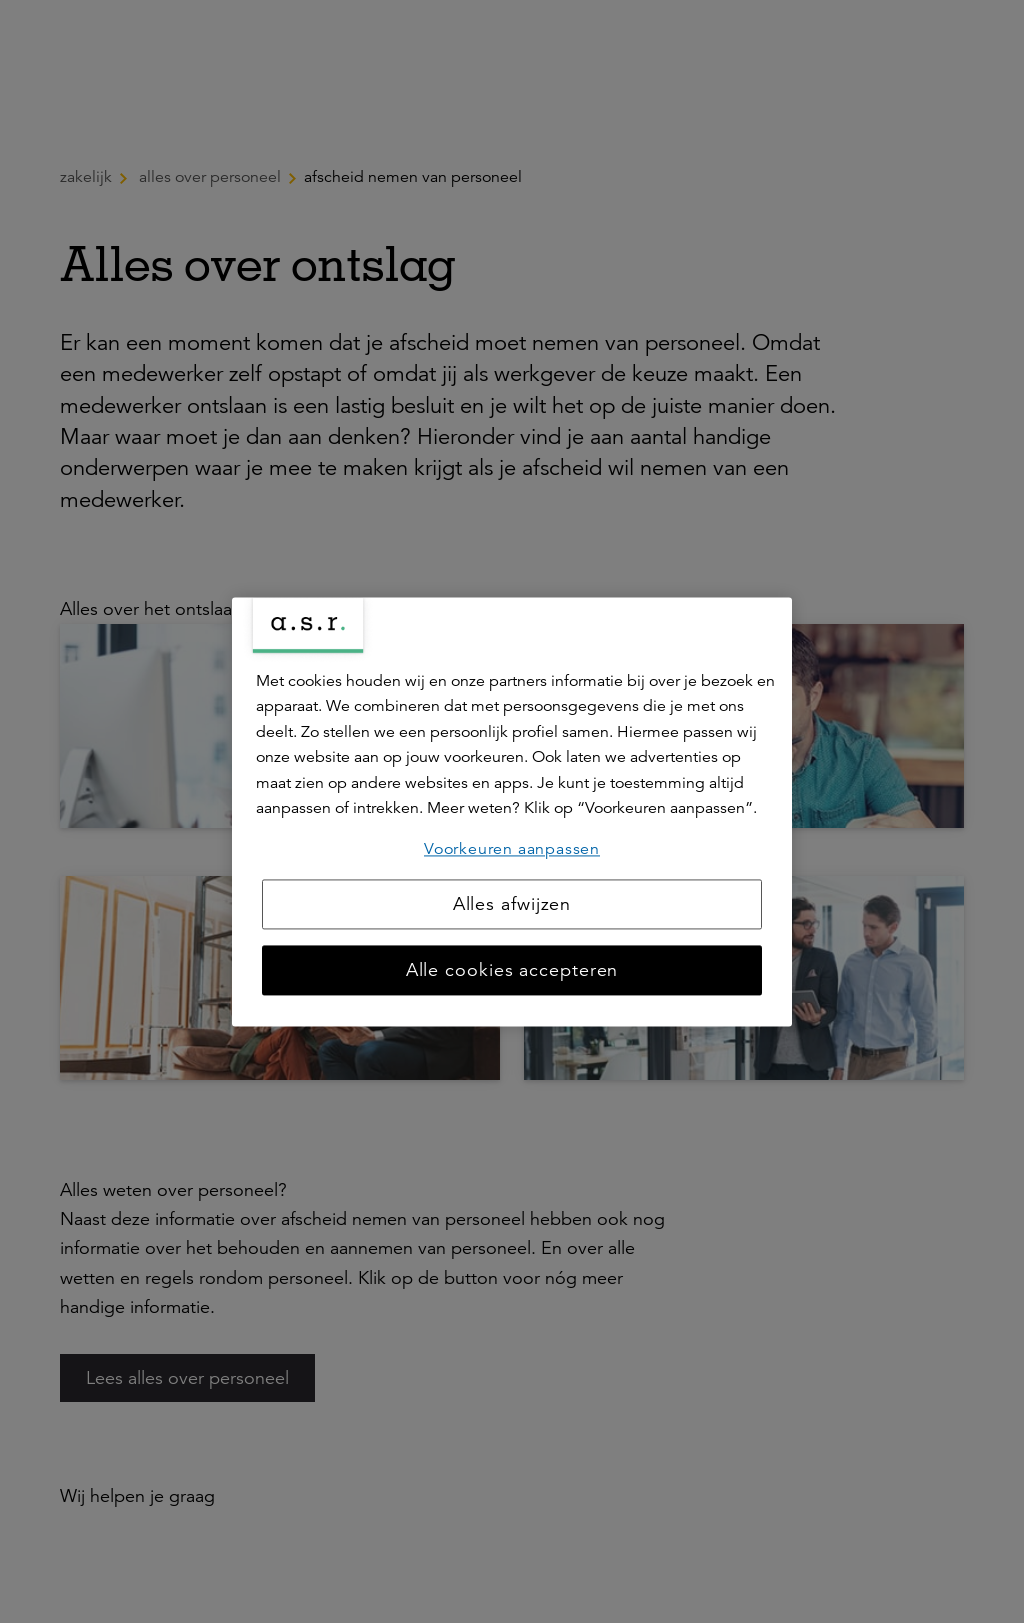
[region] (512, 811)
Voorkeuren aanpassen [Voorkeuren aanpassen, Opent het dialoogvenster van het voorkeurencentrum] (512, 849)
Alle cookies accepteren (512, 970)
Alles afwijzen (512, 904)
